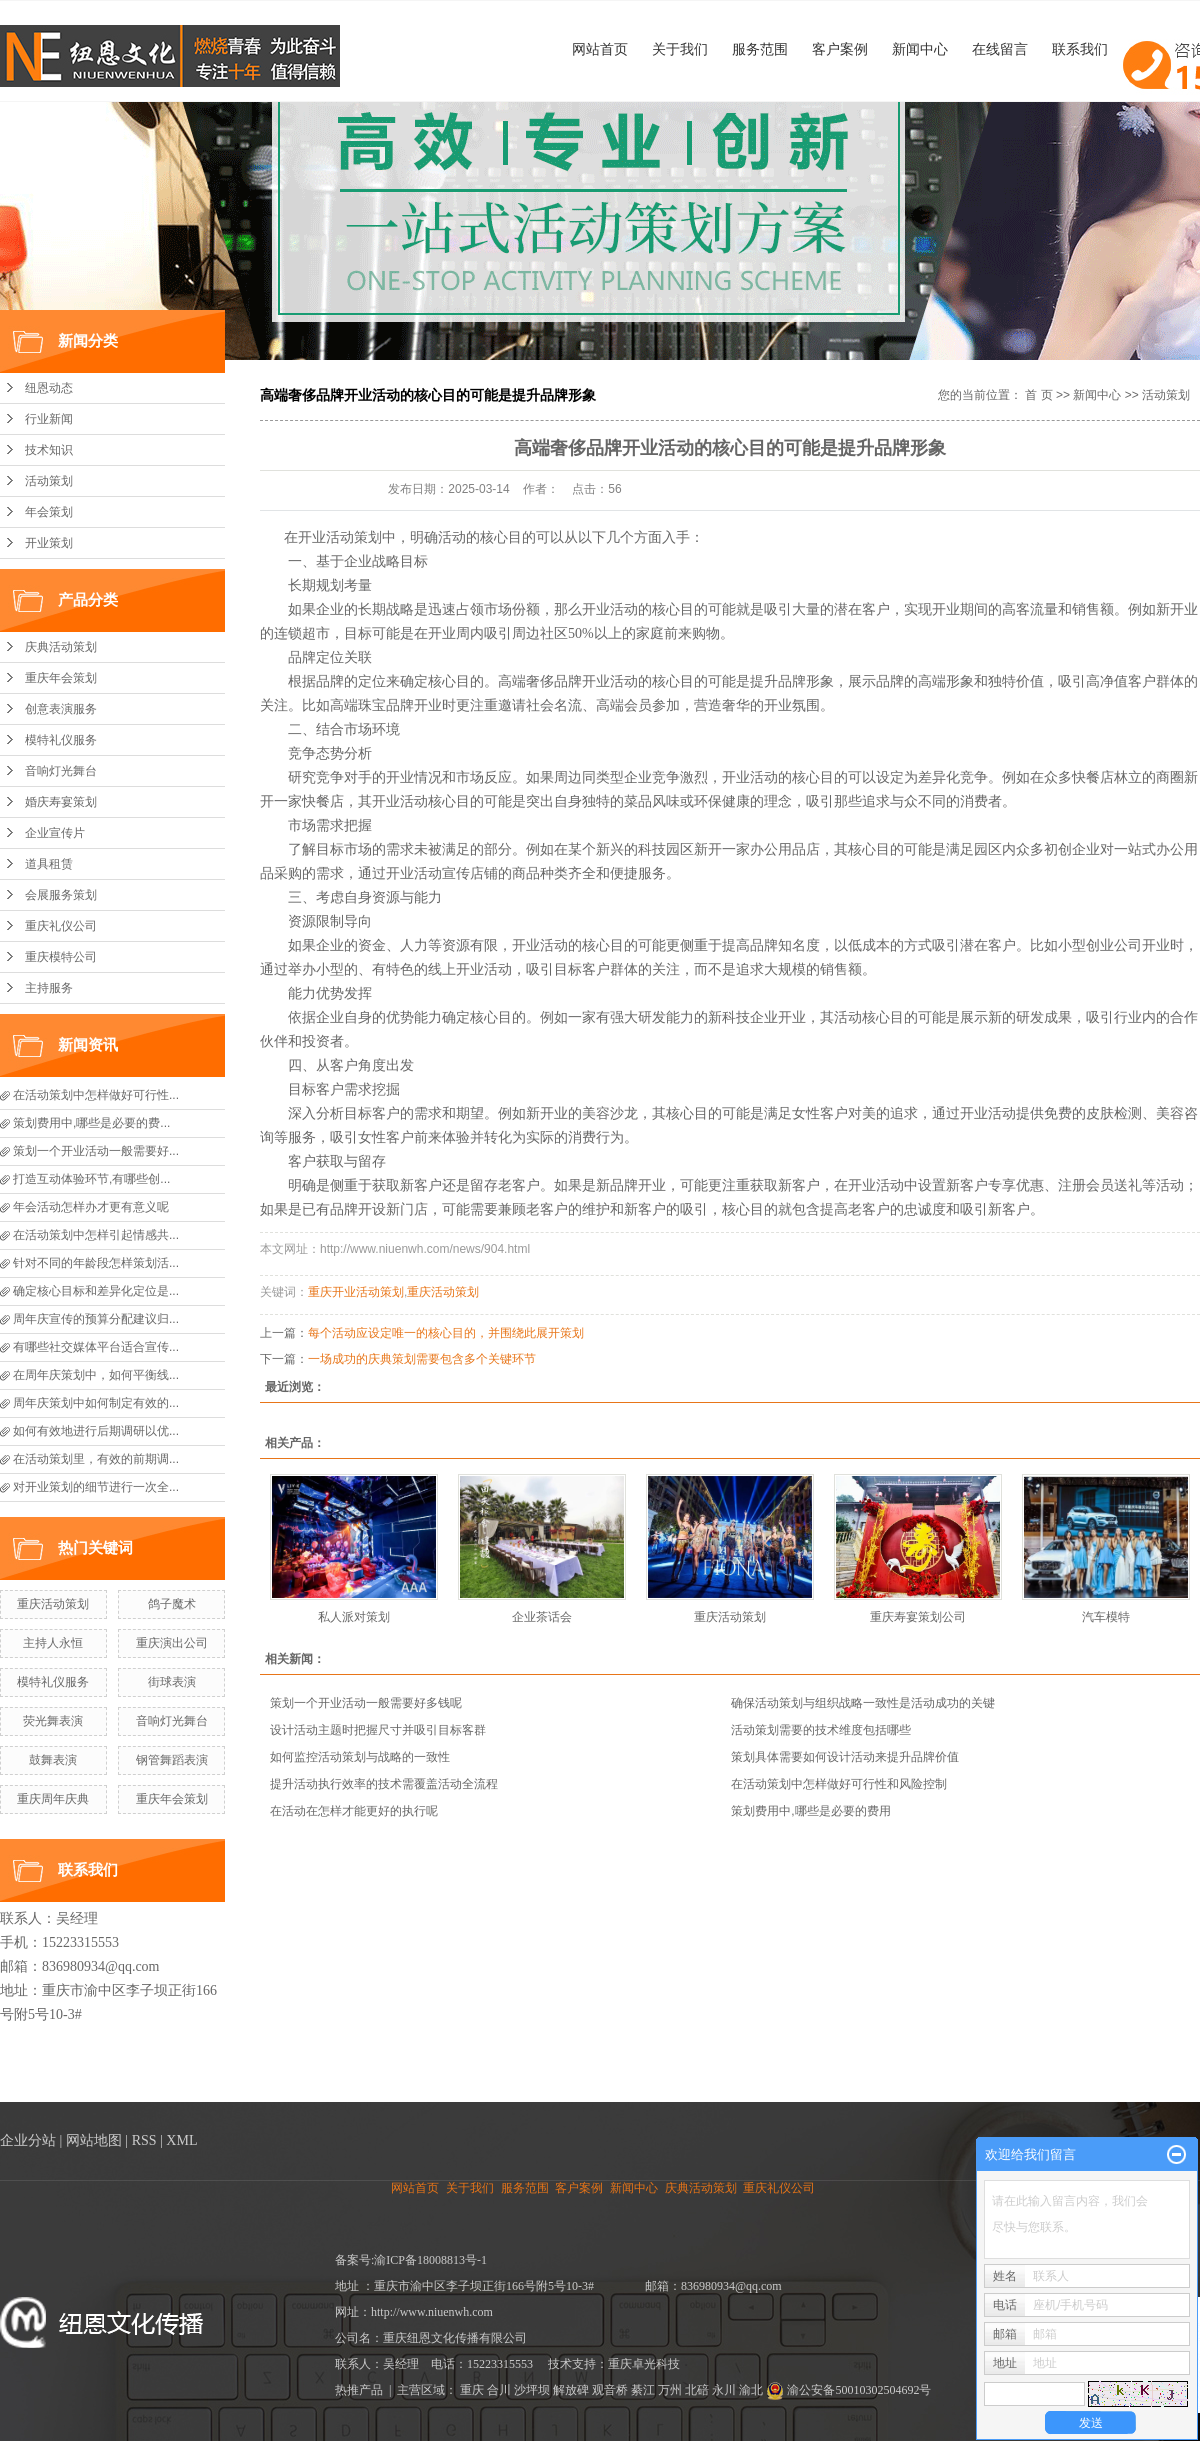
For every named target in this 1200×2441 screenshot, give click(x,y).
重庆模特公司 (61, 957)
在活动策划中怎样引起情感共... (96, 1235)
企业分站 (28, 2140)
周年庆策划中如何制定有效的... (96, 1403)
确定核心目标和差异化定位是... (96, 1291)
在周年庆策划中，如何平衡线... (96, 1375)
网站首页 (600, 49)
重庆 (472, 2390)
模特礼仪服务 (61, 740)
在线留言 (1000, 49)
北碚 (697, 2390)
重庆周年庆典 (53, 1799)
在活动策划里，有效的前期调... (96, 1459)
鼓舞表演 (53, 1760)
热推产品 (359, 2390)
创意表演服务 (61, 709)
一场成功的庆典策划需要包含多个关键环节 (422, 1359)
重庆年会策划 (61, 678)
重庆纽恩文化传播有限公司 (455, 2338)
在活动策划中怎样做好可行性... (96, 1095)
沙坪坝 (532, 2390)
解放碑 (571, 2390)
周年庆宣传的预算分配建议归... (96, 1319)
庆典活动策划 (61, 647)
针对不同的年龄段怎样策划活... (96, 1263)
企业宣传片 (55, 833)
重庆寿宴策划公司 (918, 1617)
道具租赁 (49, 864)
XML (181, 2140)
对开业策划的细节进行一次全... (96, 1487)
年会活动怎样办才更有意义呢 (91, 1207)
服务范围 (760, 49)
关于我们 (680, 49)
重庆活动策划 (53, 1604)
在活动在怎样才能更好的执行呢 (354, 1811)
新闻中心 (920, 49)
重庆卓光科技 (644, 2364)
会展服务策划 (61, 895)
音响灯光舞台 (61, 771)
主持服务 (49, 988)
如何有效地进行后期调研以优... (96, 1431)
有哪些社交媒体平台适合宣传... (96, 1347)
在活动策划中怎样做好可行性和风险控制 (839, 1784)
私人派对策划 (354, 1617)
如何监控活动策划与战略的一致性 (360, 1757)
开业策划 (49, 543)
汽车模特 (1106, 1617)
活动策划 (49, 481)
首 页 (1038, 395)
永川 (724, 2390)
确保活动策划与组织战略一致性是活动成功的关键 (863, 1703)
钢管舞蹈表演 (172, 1760)
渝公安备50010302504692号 (848, 2390)
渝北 (751, 2390)
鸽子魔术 (172, 1604)
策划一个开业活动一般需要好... (96, 1151)
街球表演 (172, 1682)
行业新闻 (49, 419)
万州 (670, 2390)
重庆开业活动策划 (356, 1292)
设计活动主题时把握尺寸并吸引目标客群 (378, 1730)
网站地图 (94, 2140)
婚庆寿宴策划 (61, 802)
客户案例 (840, 49)
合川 (499, 2390)
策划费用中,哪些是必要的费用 (810, 1811)
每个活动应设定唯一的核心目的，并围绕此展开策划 (446, 1333)
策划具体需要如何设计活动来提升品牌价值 (845, 1757)
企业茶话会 (542, 1617)
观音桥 (610, 2390)
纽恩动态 (49, 388)
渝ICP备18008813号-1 (430, 2260)
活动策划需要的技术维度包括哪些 (821, 1730)
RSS (144, 2140)
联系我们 (1080, 49)
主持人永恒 (53, 1643)
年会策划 (49, 512)
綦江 (643, 2390)
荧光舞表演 (53, 1721)
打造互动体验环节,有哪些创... (91, 1179)
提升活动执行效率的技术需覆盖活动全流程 (384, 1784)
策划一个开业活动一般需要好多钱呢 (366, 1703)
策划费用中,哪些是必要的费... (91, 1123)
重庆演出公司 (172, 1643)
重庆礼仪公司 (61, 926)
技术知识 (49, 450)
